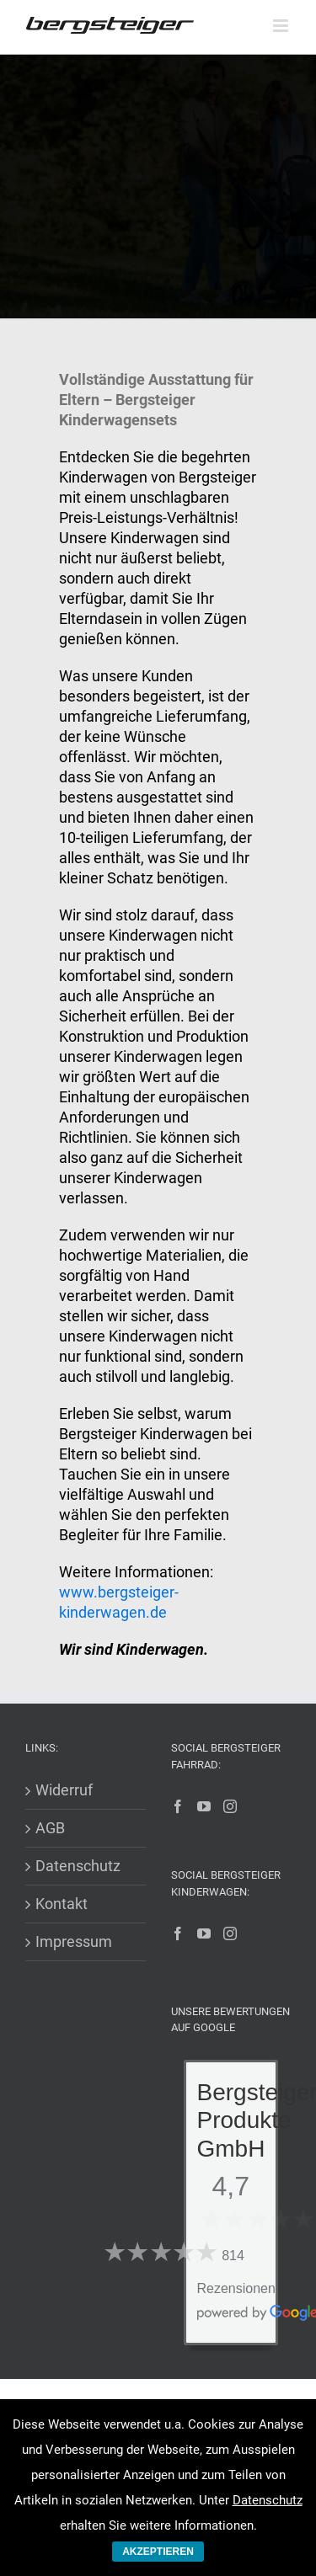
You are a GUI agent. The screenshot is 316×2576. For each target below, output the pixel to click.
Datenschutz (78, 1866)
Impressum (73, 1941)
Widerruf (64, 1790)
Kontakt (61, 1903)
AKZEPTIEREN (158, 2551)
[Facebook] (178, 1806)
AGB (50, 1828)
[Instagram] (230, 1806)
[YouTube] (204, 1806)
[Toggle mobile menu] (282, 26)
